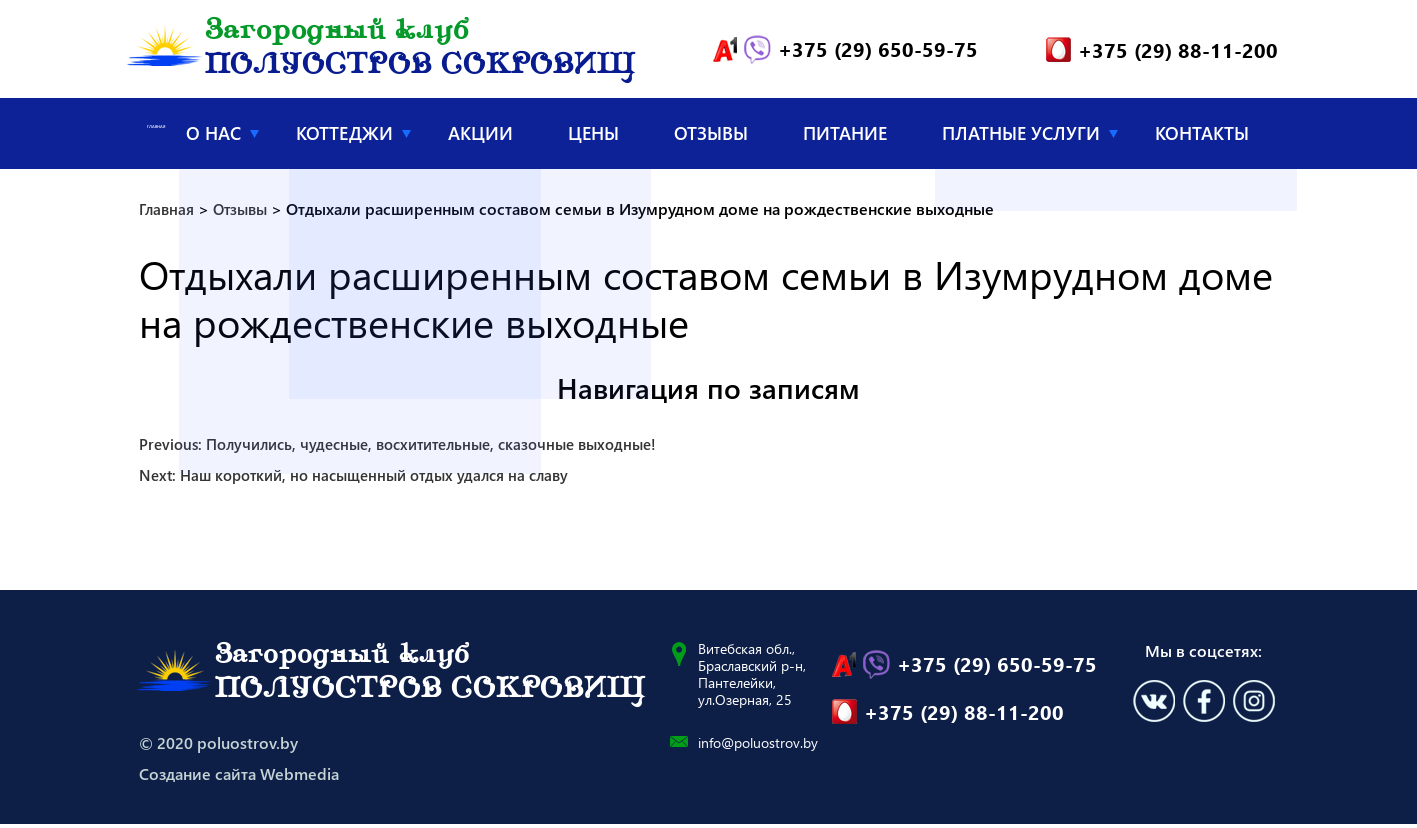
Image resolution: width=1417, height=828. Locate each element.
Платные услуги (1021, 137)
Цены (593, 137)
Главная (156, 136)
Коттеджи (344, 137)
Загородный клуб (420, 51)
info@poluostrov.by (758, 746)
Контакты (1202, 137)
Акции (480, 137)
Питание (845, 137)
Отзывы (711, 137)
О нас (213, 137)
